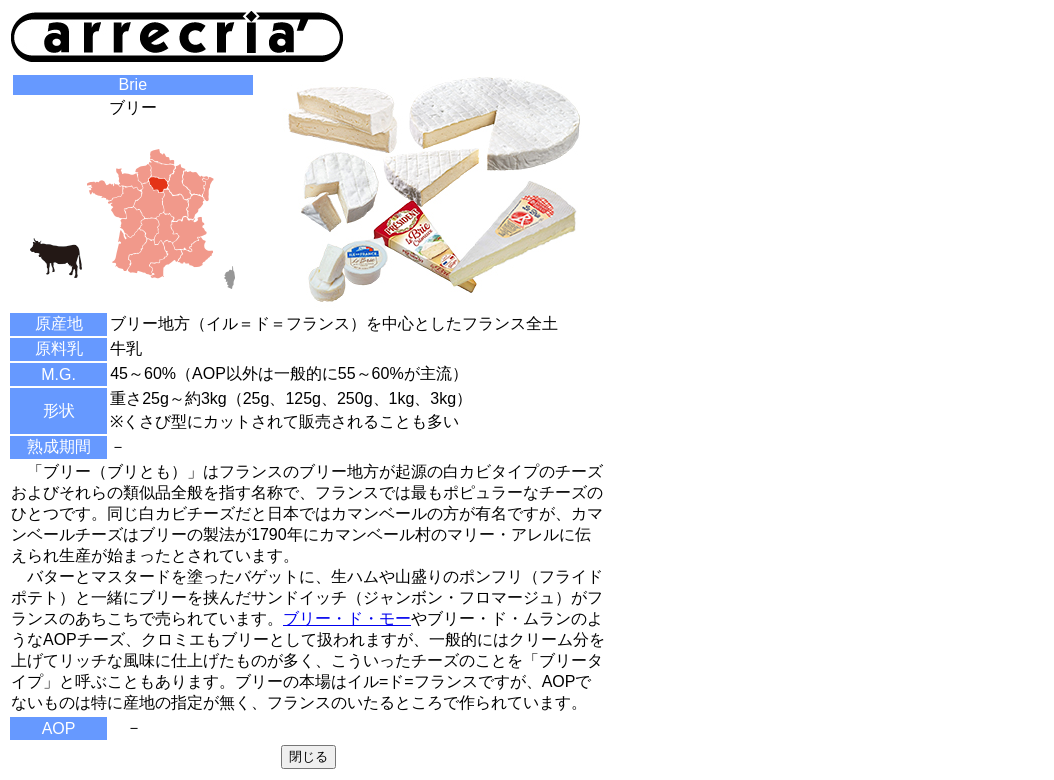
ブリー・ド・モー (347, 618)
